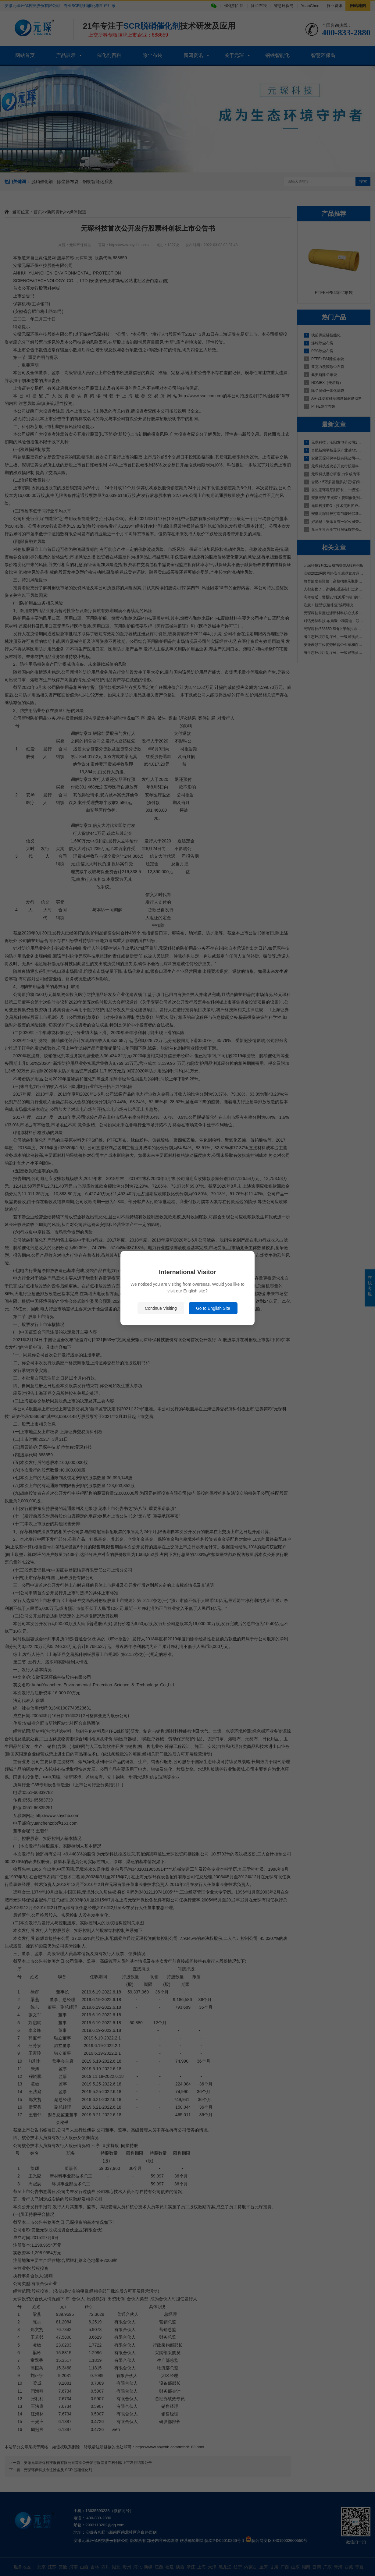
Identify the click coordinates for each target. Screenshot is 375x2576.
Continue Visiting (161, 1308)
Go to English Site (213, 1308)
